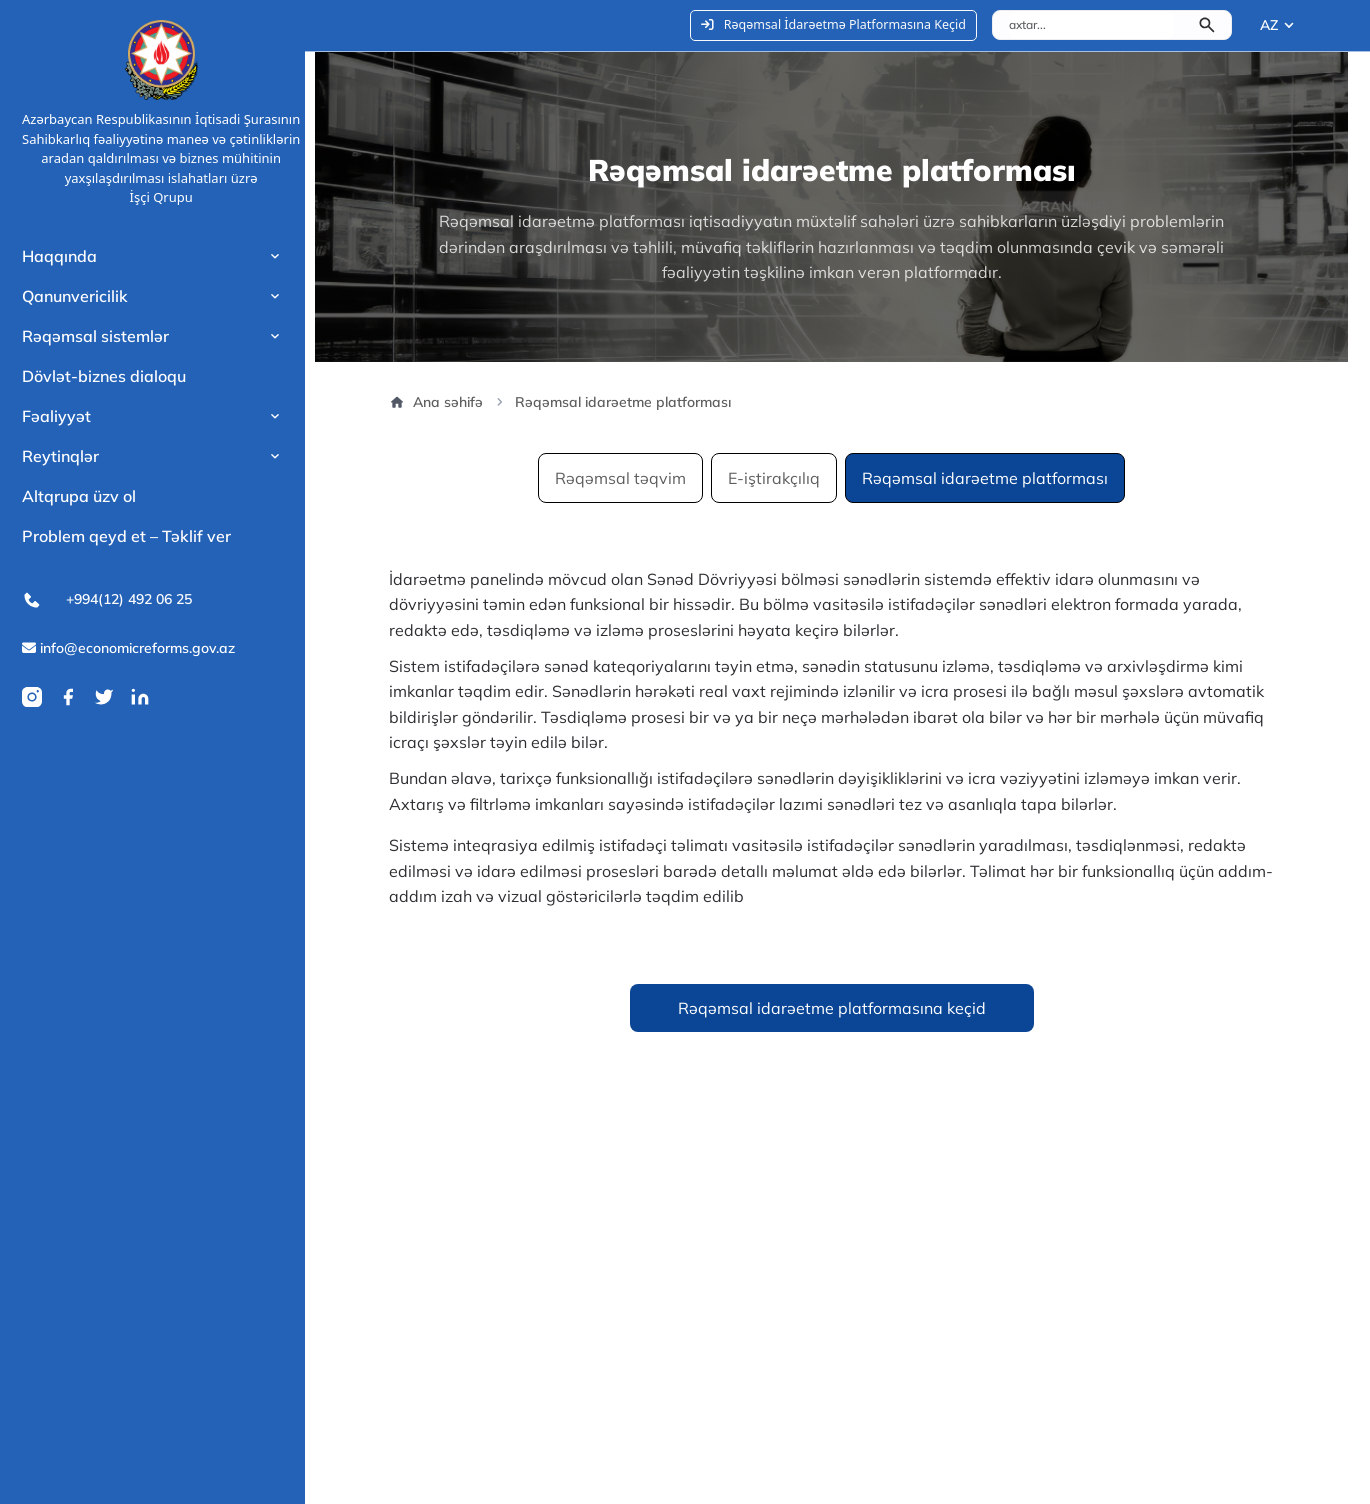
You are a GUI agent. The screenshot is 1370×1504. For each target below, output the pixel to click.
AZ (1269, 25)
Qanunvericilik (75, 296)
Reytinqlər (60, 456)
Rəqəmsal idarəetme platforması (985, 478)
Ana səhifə (436, 402)
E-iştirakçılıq (774, 478)
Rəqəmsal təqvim (620, 478)
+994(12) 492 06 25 (107, 600)
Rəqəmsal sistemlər (95, 336)
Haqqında (59, 256)
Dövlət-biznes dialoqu (104, 376)
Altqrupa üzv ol (79, 496)
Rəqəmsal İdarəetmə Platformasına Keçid (833, 24)
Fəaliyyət (56, 416)
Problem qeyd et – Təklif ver (126, 536)
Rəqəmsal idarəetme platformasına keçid (832, 1008)
